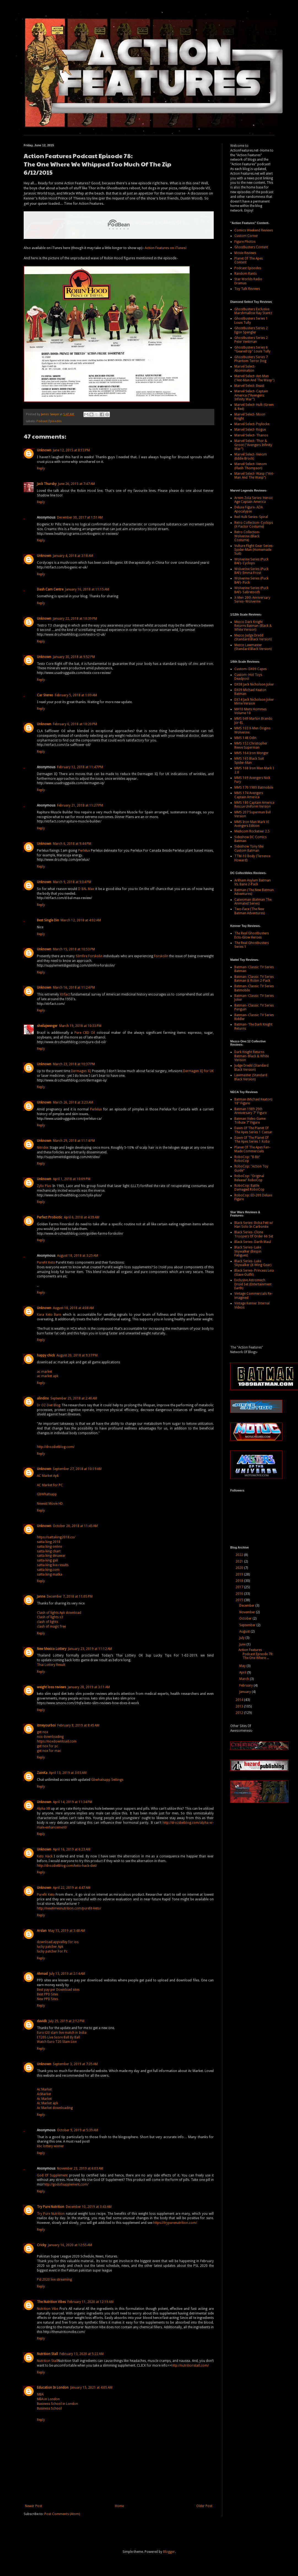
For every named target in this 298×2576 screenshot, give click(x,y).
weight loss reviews (51, 1687)
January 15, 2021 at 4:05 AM (91, 2387)
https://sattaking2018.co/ (56, 1537)
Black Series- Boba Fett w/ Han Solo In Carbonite (253, 1225)
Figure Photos (245, 242)
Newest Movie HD (50, 1504)
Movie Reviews (245, 253)
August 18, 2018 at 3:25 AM (77, 1256)
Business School (49, 2408)
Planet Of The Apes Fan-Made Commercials (252, 1149)
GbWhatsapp (47, 1494)
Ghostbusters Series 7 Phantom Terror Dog (251, 359)
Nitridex (42, 1148)
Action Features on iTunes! (165, 248)
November (247, 1612)
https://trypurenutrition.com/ (175, 2223)
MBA (40, 2394)
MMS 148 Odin (245, 738)
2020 (239, 1568)
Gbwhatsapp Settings (107, 1780)
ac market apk (47, 1376)
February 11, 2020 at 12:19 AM (90, 2302)
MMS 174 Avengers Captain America (248, 795)
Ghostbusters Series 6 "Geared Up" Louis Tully (252, 349)
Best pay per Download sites (58, 1990)
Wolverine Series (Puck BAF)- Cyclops (251, 561)
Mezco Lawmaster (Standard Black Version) (253, 647)
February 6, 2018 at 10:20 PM (75, 724)
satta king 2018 (48, 1542)
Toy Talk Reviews (247, 289)
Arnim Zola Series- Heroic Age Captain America (253, 500)
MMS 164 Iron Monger (251, 753)
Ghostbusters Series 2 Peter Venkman (251, 340)
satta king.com (48, 1570)
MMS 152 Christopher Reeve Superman (250, 745)
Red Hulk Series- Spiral (251, 517)
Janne (41, 1596)
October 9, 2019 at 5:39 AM (77, 2130)
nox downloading (50, 1737)
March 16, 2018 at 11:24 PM (74, 987)
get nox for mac (49, 1751)
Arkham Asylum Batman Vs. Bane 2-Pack (252, 882)
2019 (239, 1574)
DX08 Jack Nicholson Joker (254, 684)
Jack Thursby (46, 484)
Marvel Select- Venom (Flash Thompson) (250, 466)
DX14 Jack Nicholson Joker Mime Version (254, 701)
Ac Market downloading (55, 2108)
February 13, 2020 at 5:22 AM (81, 2354)
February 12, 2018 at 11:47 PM (80, 767)
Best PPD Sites (47, 1994)
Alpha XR (43, 1809)
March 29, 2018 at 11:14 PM (74, 1141)
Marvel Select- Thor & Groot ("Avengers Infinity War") (253, 445)
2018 (239, 1581)
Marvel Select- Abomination (244, 368)
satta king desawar (51, 1556)
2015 (239, 1600)
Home (119, 2506)
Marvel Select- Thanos (251, 435)
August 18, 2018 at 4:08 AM (73, 1308)
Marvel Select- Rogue (250, 429)
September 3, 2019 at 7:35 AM (75, 2064)
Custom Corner (246, 236)
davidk (42, 2021)
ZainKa (42, 1773)
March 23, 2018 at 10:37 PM (74, 1064)
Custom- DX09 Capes (250, 669)
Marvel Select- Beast (249, 386)
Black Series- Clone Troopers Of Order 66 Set (253, 1234)
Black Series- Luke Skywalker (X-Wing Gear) (252, 1263)
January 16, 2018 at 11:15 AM (87, 589)
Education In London (53, 2387)
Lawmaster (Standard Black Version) (250, 1077)
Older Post (204, 2506)
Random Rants (245, 274)
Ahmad (42, 1974)
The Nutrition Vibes (51, 2302)
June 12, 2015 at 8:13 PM (71, 450)
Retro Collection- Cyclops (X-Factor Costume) (253, 524)
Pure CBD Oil (84, 1033)
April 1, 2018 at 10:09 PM (71, 1179)
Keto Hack (45, 1856)
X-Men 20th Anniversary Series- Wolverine (252, 599)
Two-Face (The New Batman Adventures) (249, 911)
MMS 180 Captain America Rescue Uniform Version (254, 804)
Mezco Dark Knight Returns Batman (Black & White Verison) (253, 626)
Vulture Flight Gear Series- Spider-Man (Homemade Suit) (253, 550)
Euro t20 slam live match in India (61, 2033)
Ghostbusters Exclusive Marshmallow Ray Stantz (253, 311)
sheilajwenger (47, 1026)
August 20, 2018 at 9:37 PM (76, 1355)
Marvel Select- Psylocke (251, 424)
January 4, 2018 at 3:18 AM (73, 556)
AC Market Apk (48, 1476)
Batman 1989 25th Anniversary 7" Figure (250, 1111)
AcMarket (44, 2094)
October (246, 1618)
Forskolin (161, 956)
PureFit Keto (46, 1262)
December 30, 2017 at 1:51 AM (80, 517)
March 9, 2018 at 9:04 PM (72, 882)
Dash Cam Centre (50, 589)
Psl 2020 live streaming (54, 2279)
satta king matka (49, 1574)
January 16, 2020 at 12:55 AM (70, 2245)
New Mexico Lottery (51, 1649)
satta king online (49, 1547)
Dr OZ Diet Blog (48, 1405)
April (243, 1672)
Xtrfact (65, 994)
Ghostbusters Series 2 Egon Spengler (251, 330)
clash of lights (47, 1622)
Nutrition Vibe (47, 2309)
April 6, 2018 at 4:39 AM (81, 1217)
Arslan (42, 1931)
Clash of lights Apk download (59, 1613)
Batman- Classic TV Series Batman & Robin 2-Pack (254, 979)
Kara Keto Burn (49, 1315)
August (245, 1631)
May (242, 1666)
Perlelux (84, 851)
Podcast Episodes (49, 421)
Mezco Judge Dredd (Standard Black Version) (253, 637)
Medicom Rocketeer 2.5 (252, 831)
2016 (239, 1594)
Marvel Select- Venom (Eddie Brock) (250, 456)
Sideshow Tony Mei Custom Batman (249, 848)
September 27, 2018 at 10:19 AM (77, 1469)
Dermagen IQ (81, 1071)
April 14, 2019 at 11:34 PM (72, 1802)
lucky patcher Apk (50, 1947)
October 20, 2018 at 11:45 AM (75, 1526)
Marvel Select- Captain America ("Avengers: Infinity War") (251, 395)
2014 (239, 1700)
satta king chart (49, 1551)
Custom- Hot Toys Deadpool (248, 677)
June (242, 1644)
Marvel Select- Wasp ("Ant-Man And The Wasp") (254, 475)
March (244, 1679)
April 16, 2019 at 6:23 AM (71, 1849)
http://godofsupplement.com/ (66, 2184)
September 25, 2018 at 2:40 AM (73, 1398)
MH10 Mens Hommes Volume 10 (250, 711)
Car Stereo (45, 695)
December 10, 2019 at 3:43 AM (89, 2207)
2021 (239, 1561)
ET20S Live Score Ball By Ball (58, 2037)
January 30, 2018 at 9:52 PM (74, 657)
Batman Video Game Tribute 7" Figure (250, 1120)
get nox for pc (47, 1746)
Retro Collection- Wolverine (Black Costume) (247, 536)
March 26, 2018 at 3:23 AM (73, 1102)
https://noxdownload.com (57, 1741)
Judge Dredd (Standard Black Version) (251, 1067)
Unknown (44, 450)
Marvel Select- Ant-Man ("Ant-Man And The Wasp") (254, 378)
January (245, 1692)
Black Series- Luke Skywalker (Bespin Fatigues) (247, 1251)
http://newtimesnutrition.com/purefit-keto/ (69, 1908)
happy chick (46, 1355)
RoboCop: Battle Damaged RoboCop (249, 1187)
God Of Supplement (52, 2175)
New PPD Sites (47, 1999)
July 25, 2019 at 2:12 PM (66, 2021)
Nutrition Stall (47, 2354)
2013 (239, 1706)
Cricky (41, 2245)
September (247, 1625)
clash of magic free (51, 1626)
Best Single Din (48, 920)
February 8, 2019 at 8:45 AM (78, 1725)
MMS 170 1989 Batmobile (253, 787)
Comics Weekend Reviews (253, 230)
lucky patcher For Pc (52, 1951)
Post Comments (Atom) (62, 2514)
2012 (239, 1713)
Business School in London (57, 2404)
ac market (44, 1372)
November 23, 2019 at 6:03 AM (80, 2168)
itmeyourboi (46, 1725)
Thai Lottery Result (51, 1665)
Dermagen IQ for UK (198, 1071)
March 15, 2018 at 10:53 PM (74, 949)
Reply (41, 468)
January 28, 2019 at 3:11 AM (89, 1687)
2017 (239, 1587)
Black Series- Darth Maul (252, 1242)
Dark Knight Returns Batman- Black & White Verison (251, 1056)
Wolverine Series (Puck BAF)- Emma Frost (251, 571)
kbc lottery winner (50, 2146)
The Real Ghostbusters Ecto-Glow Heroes (251, 935)
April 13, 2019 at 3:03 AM (67, 1773)
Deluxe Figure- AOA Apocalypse (248, 509)
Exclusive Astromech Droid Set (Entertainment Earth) (253, 1284)
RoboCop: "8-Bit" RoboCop (247, 1159)
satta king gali (47, 1560)
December (247, 1605)
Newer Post (33, 2506)
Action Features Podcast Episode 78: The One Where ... (256, 1654)
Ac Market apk (47, 2103)
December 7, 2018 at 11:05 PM (70, 1596)
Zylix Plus (44, 1186)
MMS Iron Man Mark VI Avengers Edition (251, 824)
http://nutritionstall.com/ (190, 2365)
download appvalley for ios (57, 1942)
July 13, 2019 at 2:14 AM (67, 1974)
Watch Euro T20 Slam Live (57, 2042)
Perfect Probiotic (49, 1217)
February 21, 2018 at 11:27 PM (80, 805)
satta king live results (53, 1565)
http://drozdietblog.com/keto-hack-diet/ (67, 1866)
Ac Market (44, 2089)
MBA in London (48, 2399)
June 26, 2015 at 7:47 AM (76, 484)
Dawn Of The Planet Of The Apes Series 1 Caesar (253, 1130)
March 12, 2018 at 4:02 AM (81, 920)
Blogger (169, 2552)
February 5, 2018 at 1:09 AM (76, 695)
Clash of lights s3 (50, 1617)
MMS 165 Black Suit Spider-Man (249, 760)
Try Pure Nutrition (50, 2207)
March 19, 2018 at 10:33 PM (80, 1026)
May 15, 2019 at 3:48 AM (66, 1931)
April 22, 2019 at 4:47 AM (71, 1888)
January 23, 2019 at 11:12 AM (90, 1649)
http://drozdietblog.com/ (55, 1447)
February (246, 1685)
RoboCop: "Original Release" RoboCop (249, 1178)
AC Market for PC (50, 1485)
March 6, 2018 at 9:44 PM (72, 844)
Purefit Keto (46, 1895)
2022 (239, 1555)
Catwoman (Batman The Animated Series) (253, 901)
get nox (42, 1732)
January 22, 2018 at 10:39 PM (75, 619)
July (242, 1638)
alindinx (43, 1398)
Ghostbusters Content (251, 247)
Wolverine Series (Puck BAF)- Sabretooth (251, 590)
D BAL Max (86, 889)
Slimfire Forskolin (89, 956)
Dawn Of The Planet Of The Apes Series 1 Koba (252, 1139)
